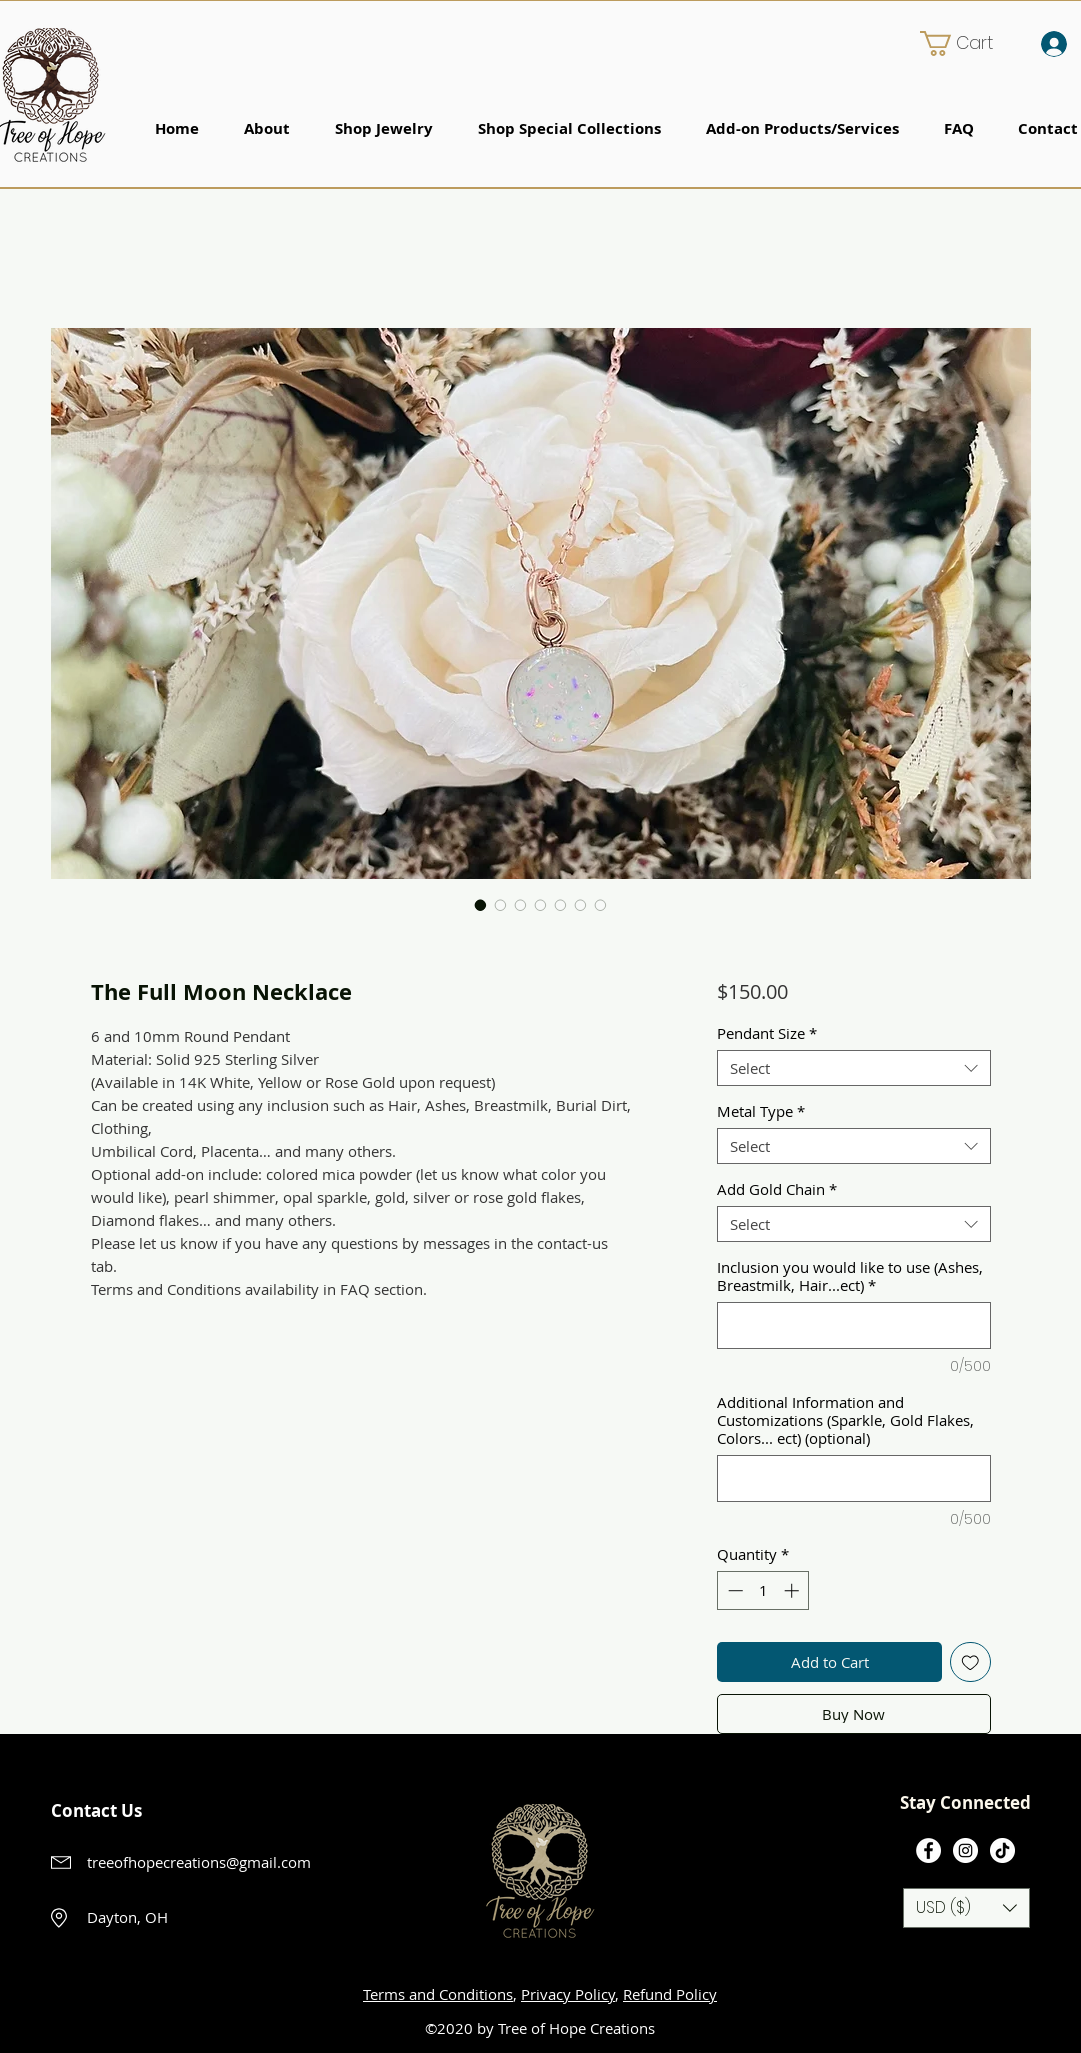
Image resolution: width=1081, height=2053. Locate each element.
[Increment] (793, 1590)
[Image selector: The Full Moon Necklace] (481, 905)
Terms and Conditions (438, 1994)
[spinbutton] (763, 1590)
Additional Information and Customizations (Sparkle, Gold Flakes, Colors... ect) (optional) (845, 1420)
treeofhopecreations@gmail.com (199, 1862)
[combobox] (853, 1068)
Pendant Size (767, 1033)
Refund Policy (670, 1994)
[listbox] (966, 1908)
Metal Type (761, 1111)
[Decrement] (733, 1590)
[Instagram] (965, 1850)
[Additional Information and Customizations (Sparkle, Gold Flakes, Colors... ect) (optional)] (853, 1478)
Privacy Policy (568, 1994)
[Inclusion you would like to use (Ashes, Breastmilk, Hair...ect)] (853, 1325)
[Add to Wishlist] (970, 1662)
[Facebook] (928, 1850)
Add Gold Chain (777, 1189)
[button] (970, 43)
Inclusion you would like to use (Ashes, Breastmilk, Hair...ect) (850, 1276)
